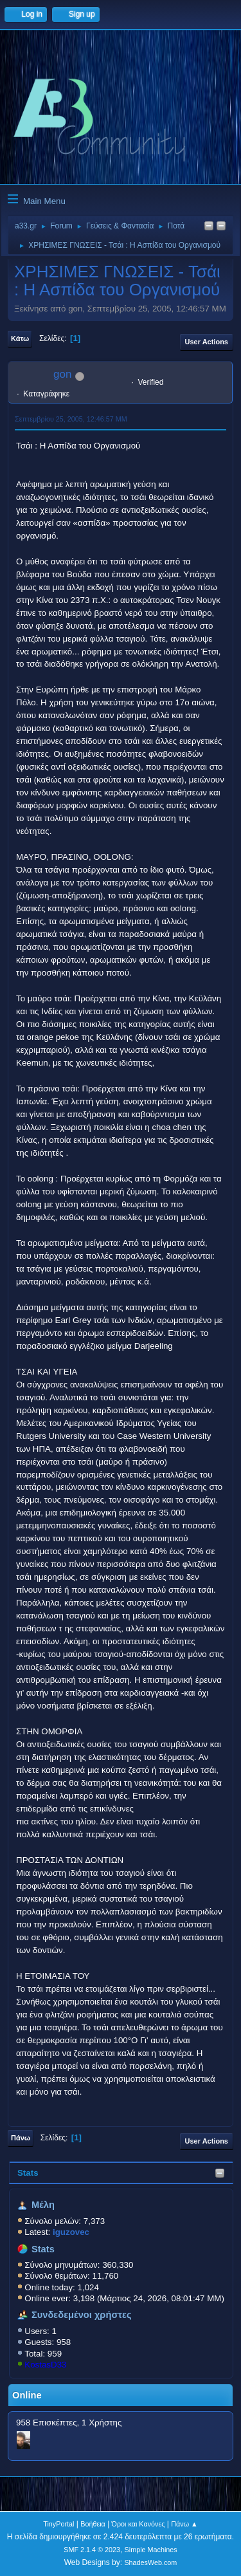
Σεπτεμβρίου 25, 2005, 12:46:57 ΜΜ (71, 419)
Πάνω (20, 2138)
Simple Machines (151, 2549)
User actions (206, 342)
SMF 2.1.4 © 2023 (92, 2549)
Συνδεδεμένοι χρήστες (81, 2315)
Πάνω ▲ (184, 2524)
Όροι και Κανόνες (138, 2524)
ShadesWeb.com (150, 2562)
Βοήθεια (92, 2524)
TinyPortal (58, 2524)
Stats (28, 2173)
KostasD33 (45, 2364)
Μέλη (43, 2205)
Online (27, 2395)
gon (62, 374)
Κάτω (20, 338)
